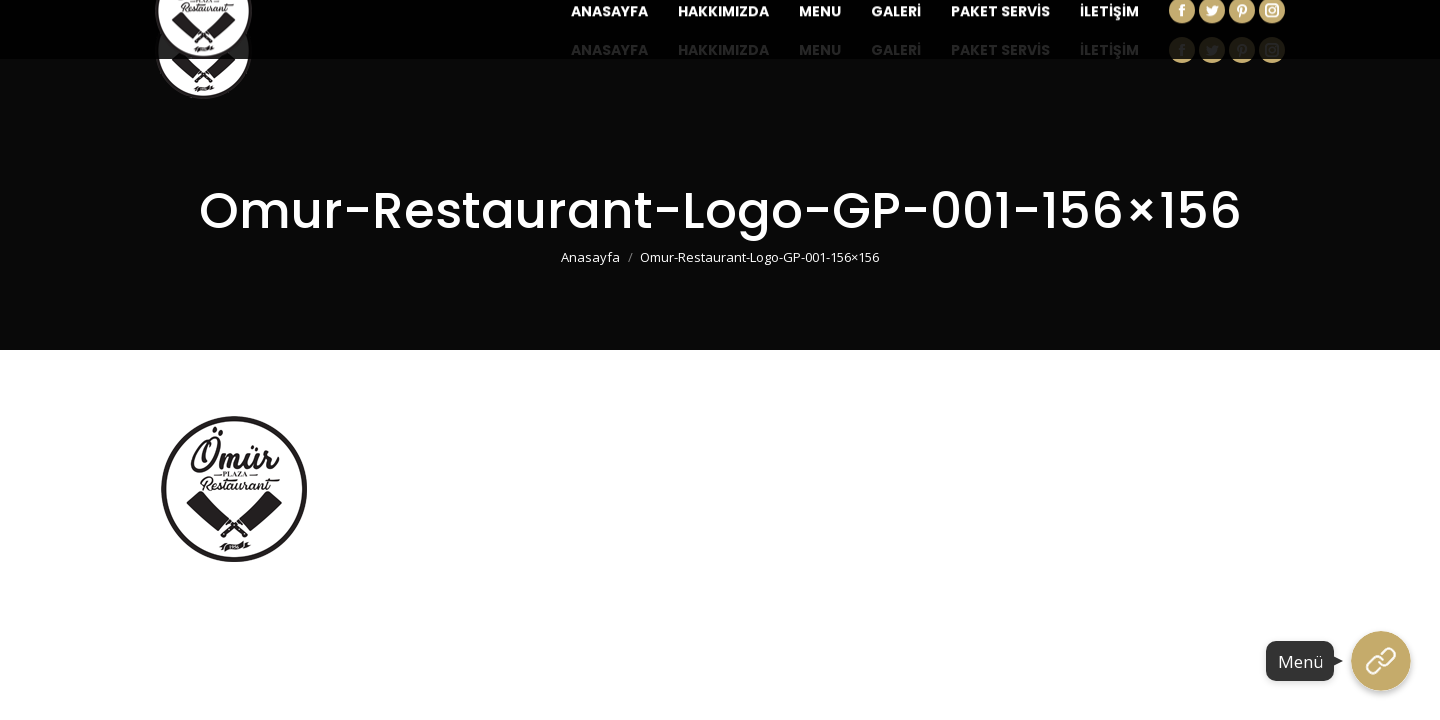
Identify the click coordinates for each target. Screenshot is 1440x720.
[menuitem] (609, 50)
